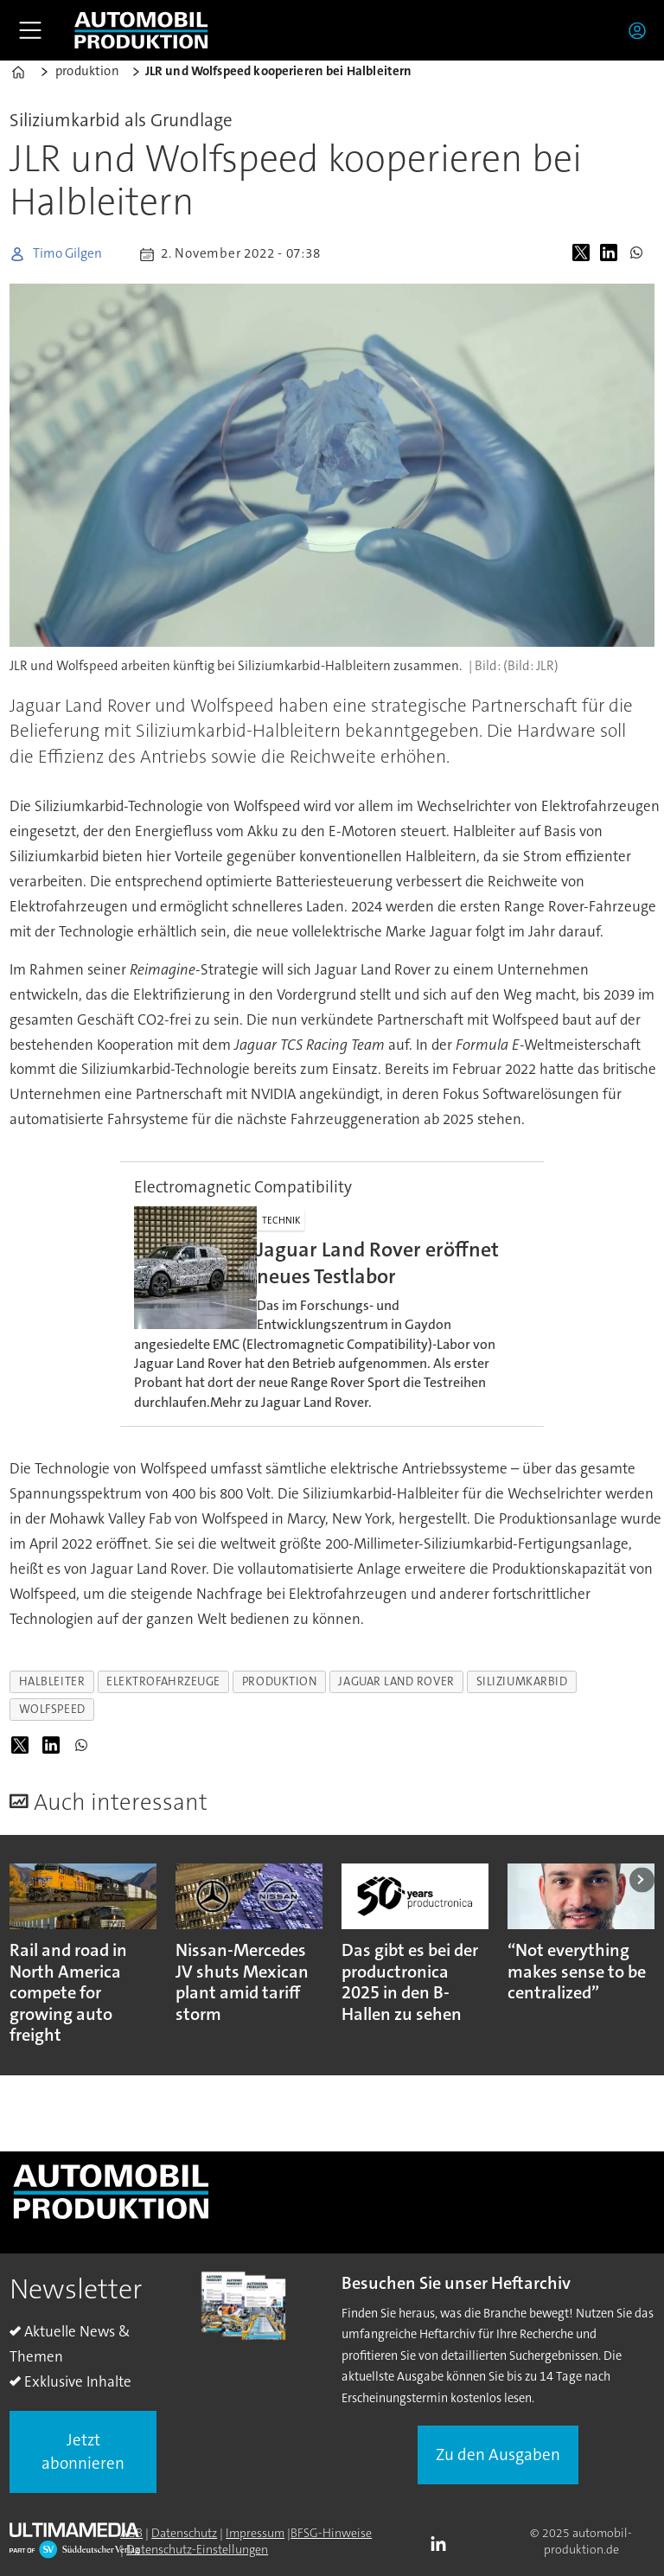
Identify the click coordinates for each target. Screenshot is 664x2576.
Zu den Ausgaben (498, 2454)
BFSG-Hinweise (331, 2533)
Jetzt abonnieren (83, 2451)
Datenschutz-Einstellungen (197, 2549)
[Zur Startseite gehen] (141, 30)
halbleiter (52, 1681)
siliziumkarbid (522, 1681)
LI (443, 2545)
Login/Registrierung (641, 30)
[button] (641, 1879)
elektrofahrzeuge (163, 1681)
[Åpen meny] (30, 30)
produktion (279, 1681)
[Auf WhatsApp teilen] (640, 254)
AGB (131, 2533)
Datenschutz (184, 2533)
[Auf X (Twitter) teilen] (584, 254)
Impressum (255, 2533)
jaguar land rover (396, 1681)
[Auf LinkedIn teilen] (612, 254)
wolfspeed (52, 1709)
